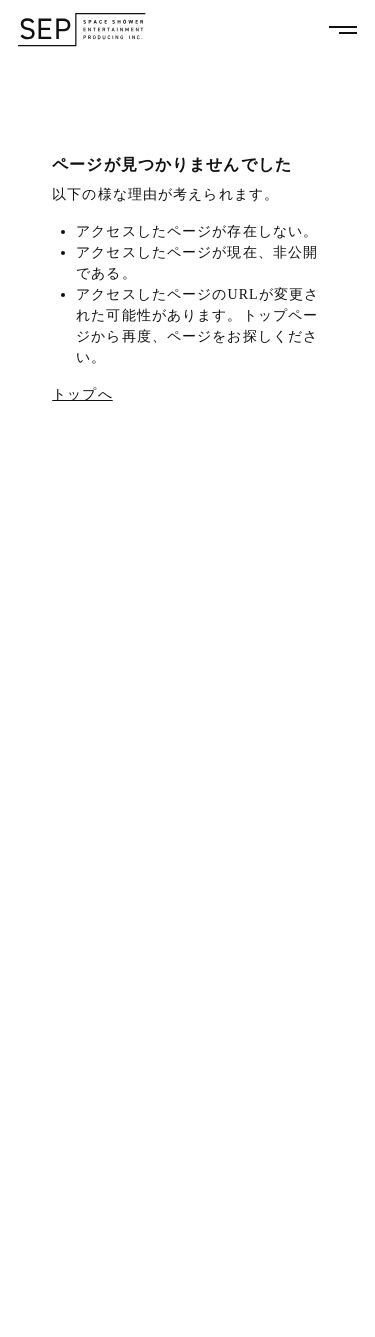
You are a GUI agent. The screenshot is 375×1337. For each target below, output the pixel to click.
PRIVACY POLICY (64, 1311)
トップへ (82, 394)
